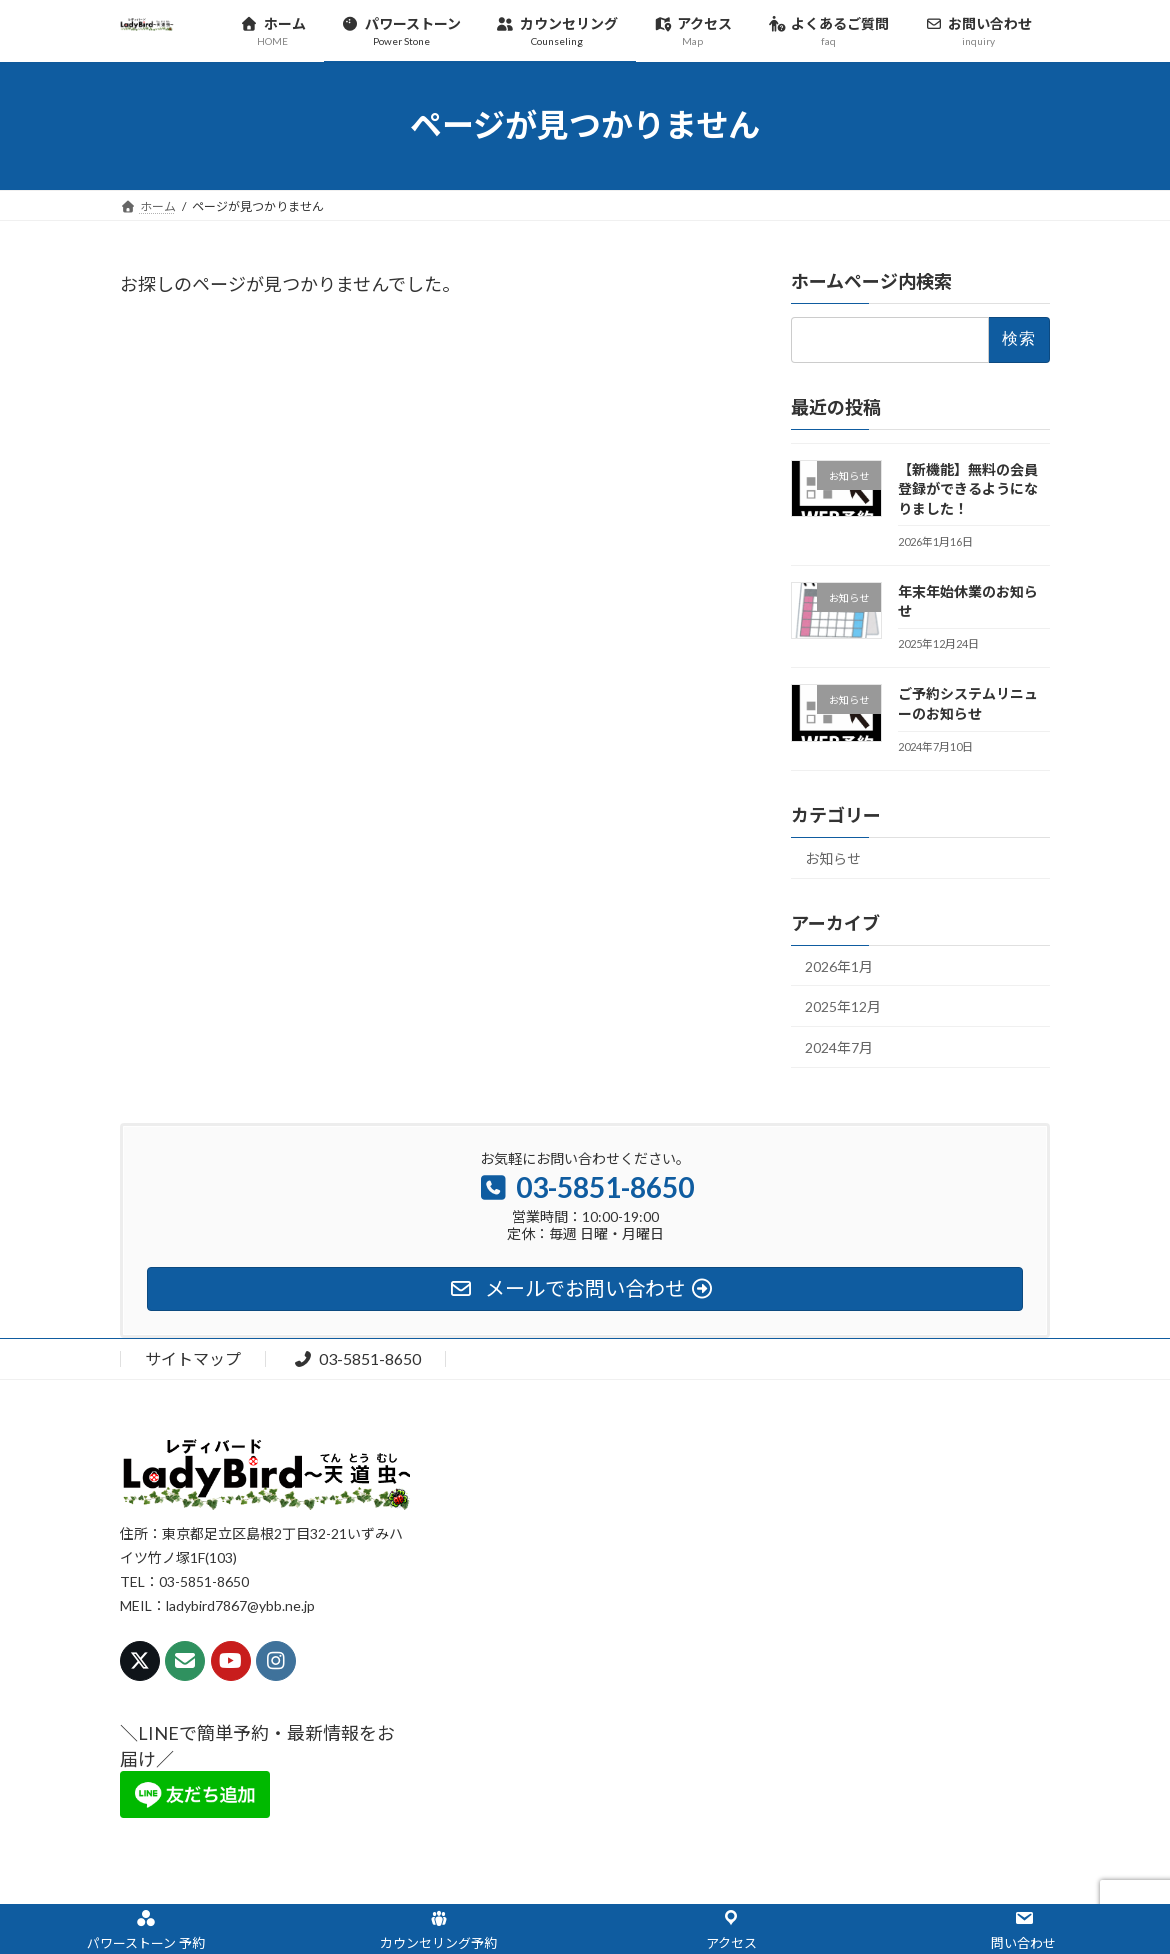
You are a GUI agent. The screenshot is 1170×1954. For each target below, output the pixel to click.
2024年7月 (839, 1046)
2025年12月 (843, 1006)
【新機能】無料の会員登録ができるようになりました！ (968, 488)
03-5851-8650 (357, 1358)
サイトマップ (193, 1358)
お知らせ (833, 857)
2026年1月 (839, 965)
